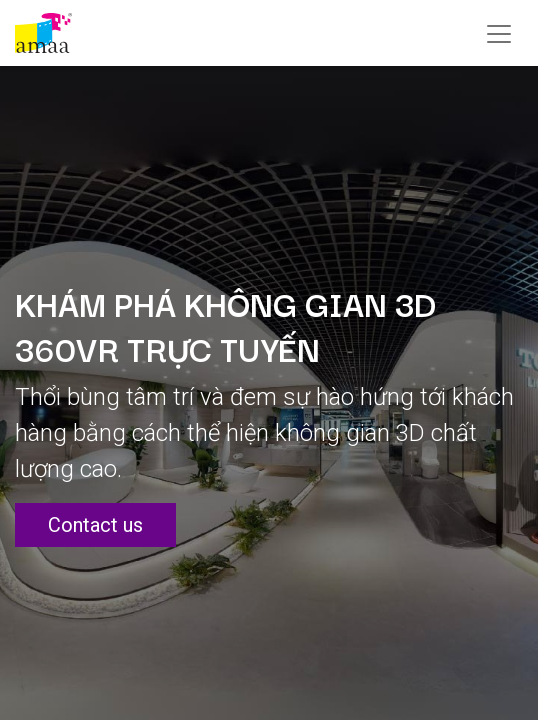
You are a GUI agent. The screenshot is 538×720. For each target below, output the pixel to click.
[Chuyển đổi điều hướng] (499, 33)
